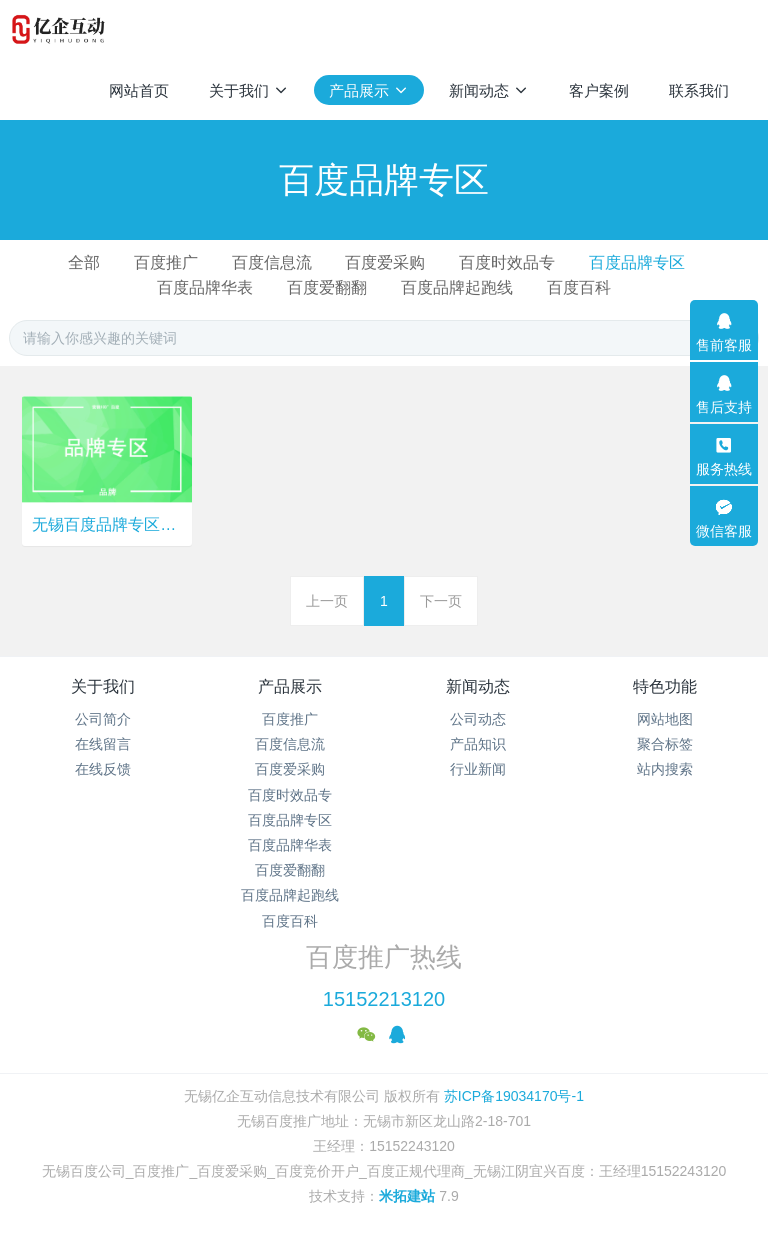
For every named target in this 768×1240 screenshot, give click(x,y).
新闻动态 (478, 686)
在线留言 (103, 744)
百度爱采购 (385, 262)
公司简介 (103, 719)
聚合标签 (665, 744)
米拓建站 (409, 1196)
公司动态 (478, 719)
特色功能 (665, 686)
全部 (84, 262)
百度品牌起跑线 (457, 287)
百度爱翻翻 (327, 287)
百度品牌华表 (205, 287)
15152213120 (384, 999)
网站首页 (139, 90)
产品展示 (290, 686)
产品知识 (478, 744)
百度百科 (579, 287)
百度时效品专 (507, 262)
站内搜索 (665, 769)
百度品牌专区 (637, 262)
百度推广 (166, 262)
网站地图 (665, 719)
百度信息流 (272, 262)
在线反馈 (103, 769)
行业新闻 (478, 769)
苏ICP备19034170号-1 (512, 1096)
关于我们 (103, 686)
